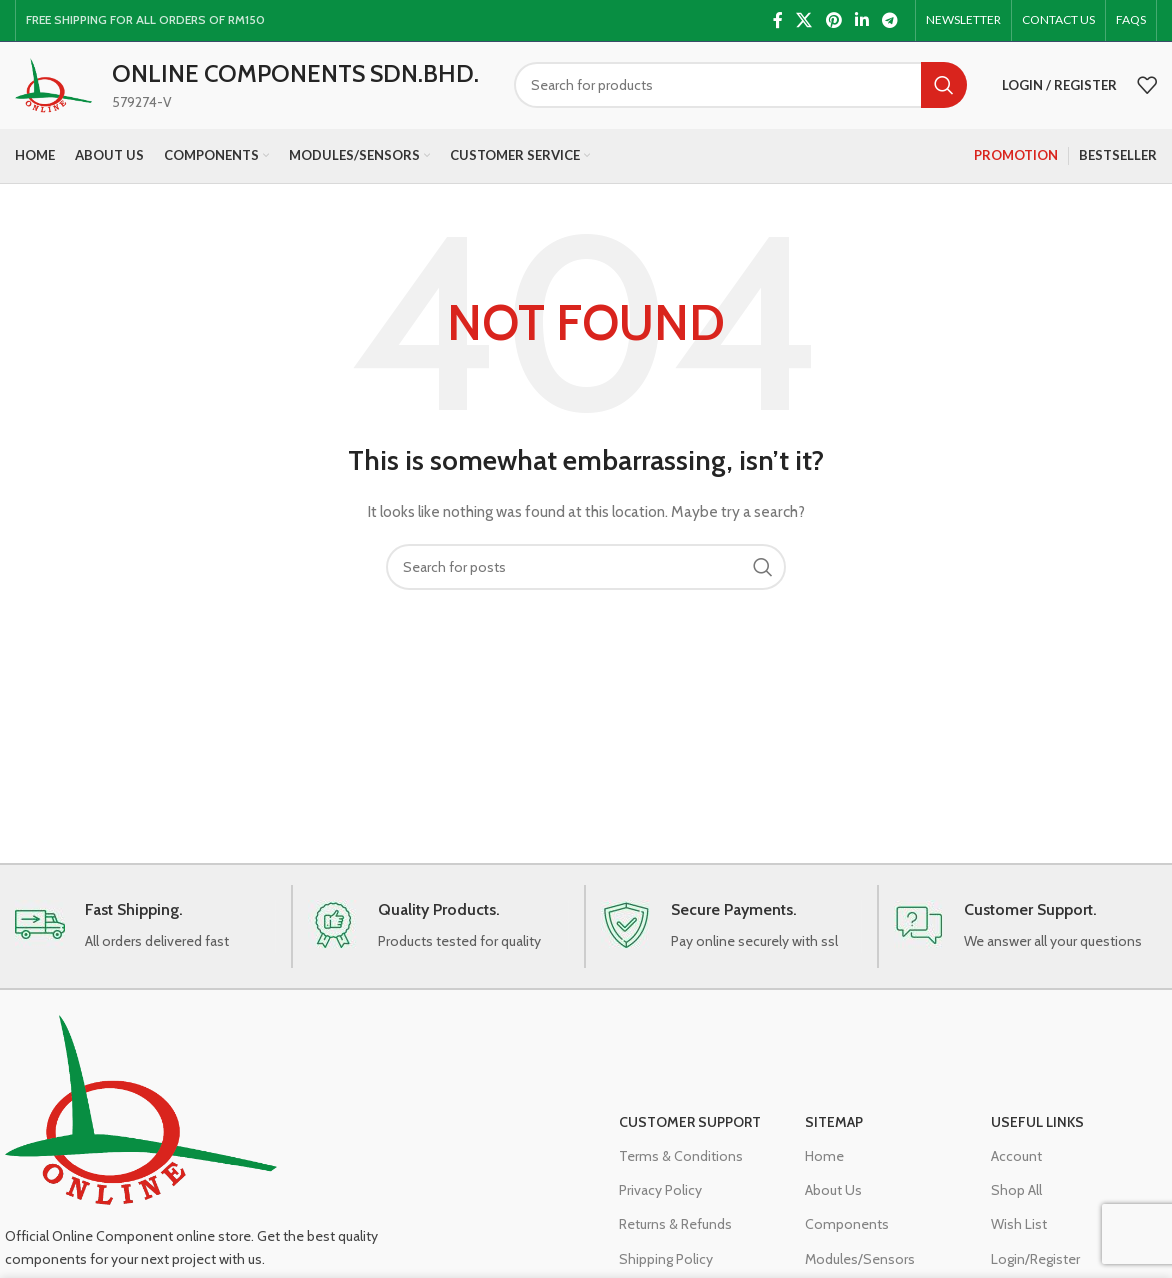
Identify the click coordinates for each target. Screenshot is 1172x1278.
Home (824, 1170)
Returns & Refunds (675, 1239)
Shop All (1016, 1205)
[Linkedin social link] (861, 20)
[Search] (749, 95)
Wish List (1019, 1239)
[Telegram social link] (890, 20)
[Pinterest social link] (833, 20)
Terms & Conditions (681, 1170)
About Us (833, 1205)
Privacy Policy (660, 1205)
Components (847, 1239)
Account (1016, 1170)
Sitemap (834, 1136)
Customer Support (690, 1136)
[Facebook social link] (777, 20)
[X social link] (804, 20)
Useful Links (1037, 1136)
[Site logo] (62, 93)
